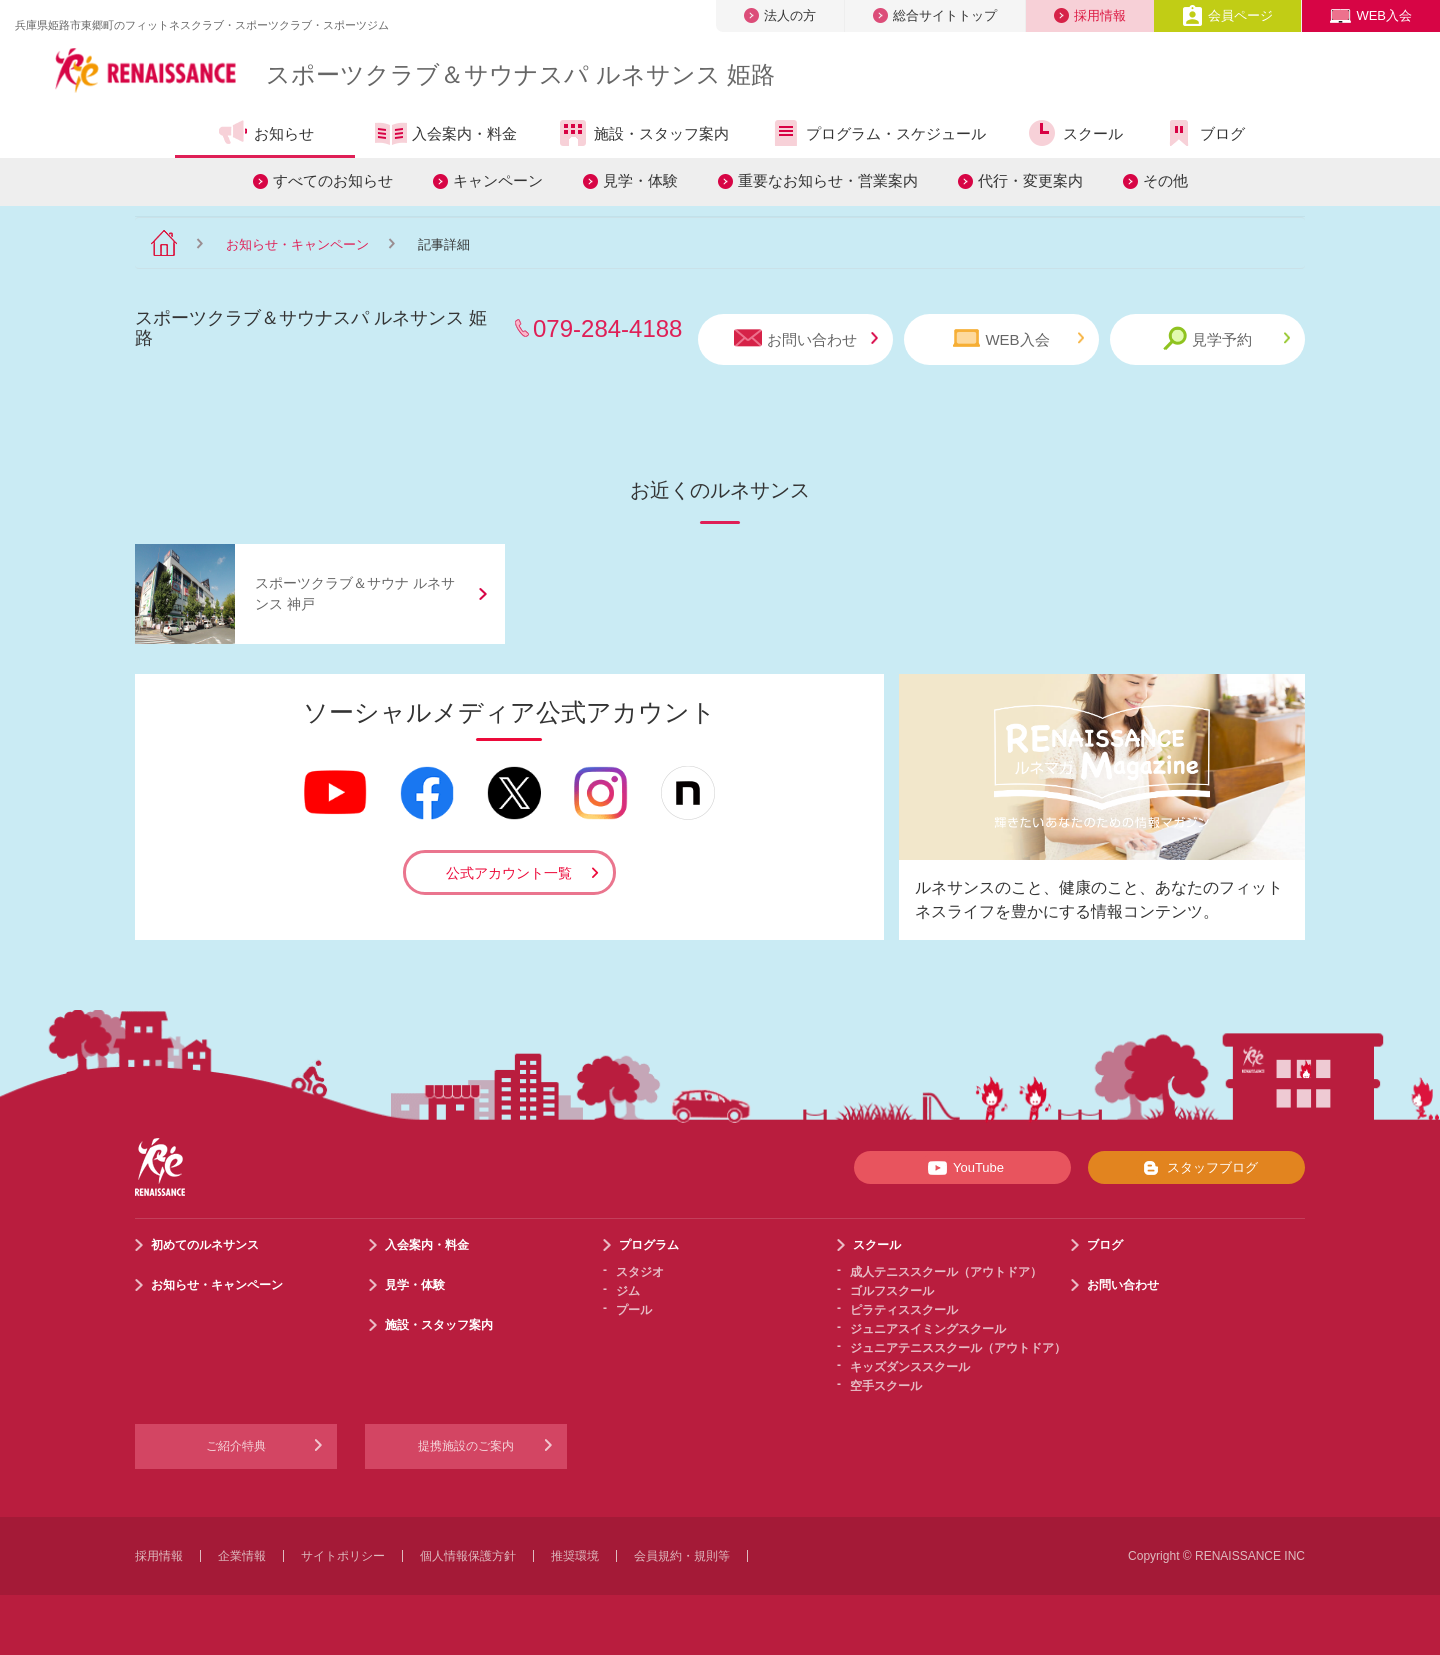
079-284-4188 (607, 328)
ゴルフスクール (892, 1291)
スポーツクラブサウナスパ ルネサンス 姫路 (520, 74)
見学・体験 (640, 180)
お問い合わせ (806, 338)
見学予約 (1226, 338)
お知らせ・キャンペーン (297, 244)
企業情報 (242, 1556)
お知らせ (265, 133)
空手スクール (886, 1386)
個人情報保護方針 (468, 1556)
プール (634, 1310)
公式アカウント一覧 (509, 873)
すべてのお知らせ (333, 180)
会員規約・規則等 (682, 1556)
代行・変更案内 (1030, 180)
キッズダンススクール (910, 1367)
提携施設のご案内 (466, 1446)
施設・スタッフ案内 (643, 133)
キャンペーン (498, 180)
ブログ (1204, 133)
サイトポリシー (343, 1556)
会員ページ (1227, 15)
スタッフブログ (1196, 1168)
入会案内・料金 (446, 135)
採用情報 (1090, 15)
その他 (1165, 180)
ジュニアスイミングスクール (928, 1329)
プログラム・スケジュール (877, 133)
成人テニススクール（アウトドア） (946, 1272)
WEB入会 (1371, 15)
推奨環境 (575, 1556)
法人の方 (780, 15)
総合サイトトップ (935, 15)
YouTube (962, 1168)
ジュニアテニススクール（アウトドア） (958, 1348)
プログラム (649, 1245)
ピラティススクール (904, 1310)
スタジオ (640, 1272)
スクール (1074, 133)
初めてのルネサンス (205, 1245)
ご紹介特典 (236, 1446)
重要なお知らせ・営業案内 (828, 180)
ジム (628, 1291)
